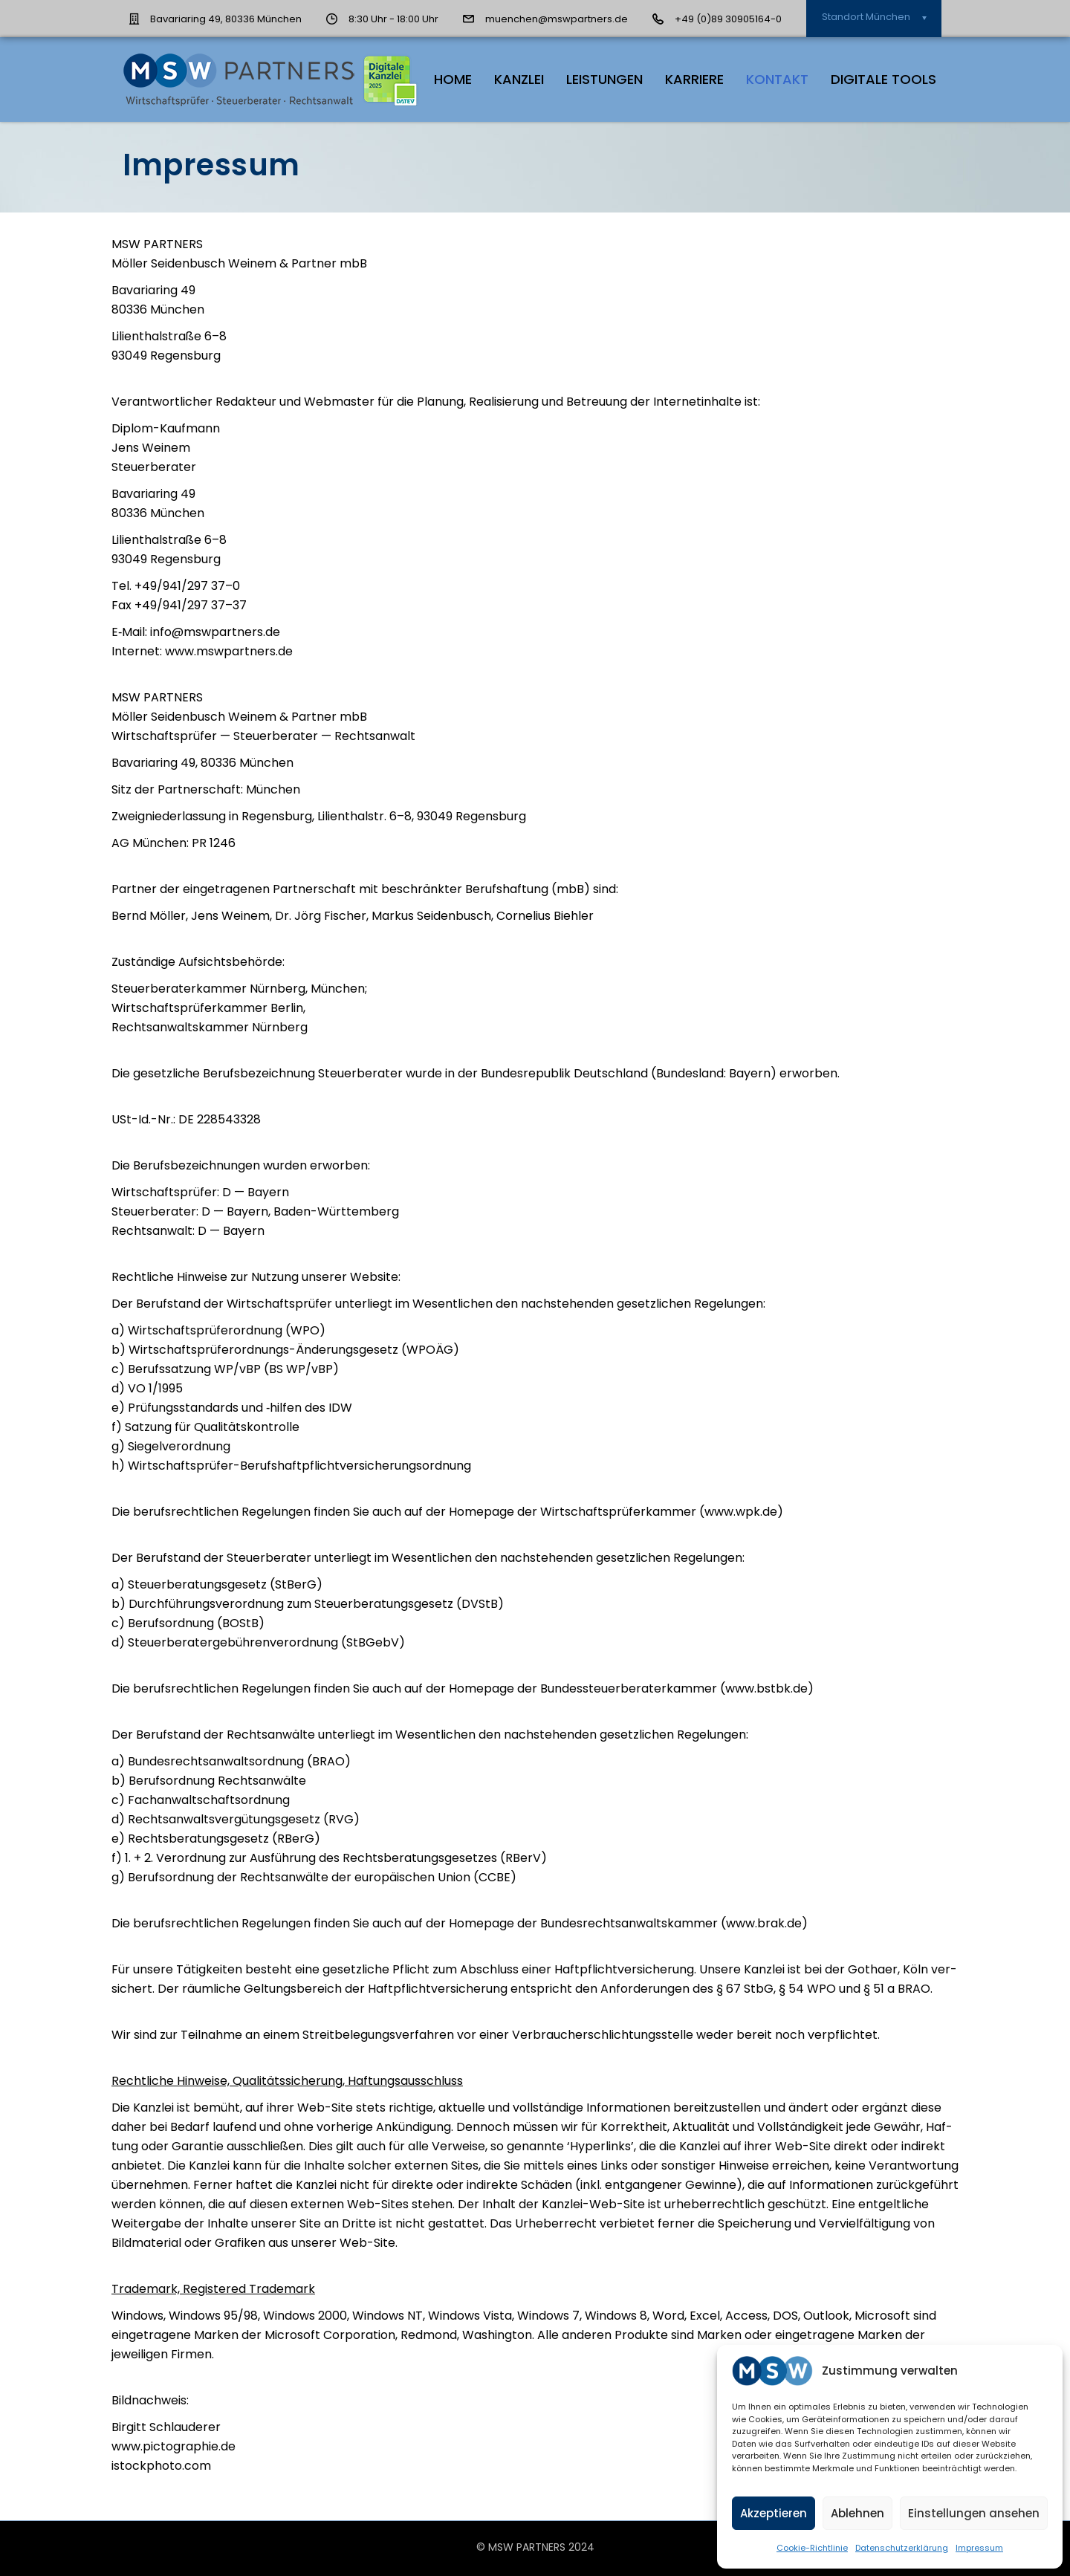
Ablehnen (857, 2513)
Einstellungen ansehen (974, 2513)
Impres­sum (979, 2548)
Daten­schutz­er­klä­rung (901, 2548)
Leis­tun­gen (604, 79)
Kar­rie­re (694, 79)
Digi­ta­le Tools (883, 79)
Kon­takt (777, 79)
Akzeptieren (773, 2513)
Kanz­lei (519, 79)
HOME (453, 79)
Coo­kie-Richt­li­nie (812, 2548)
